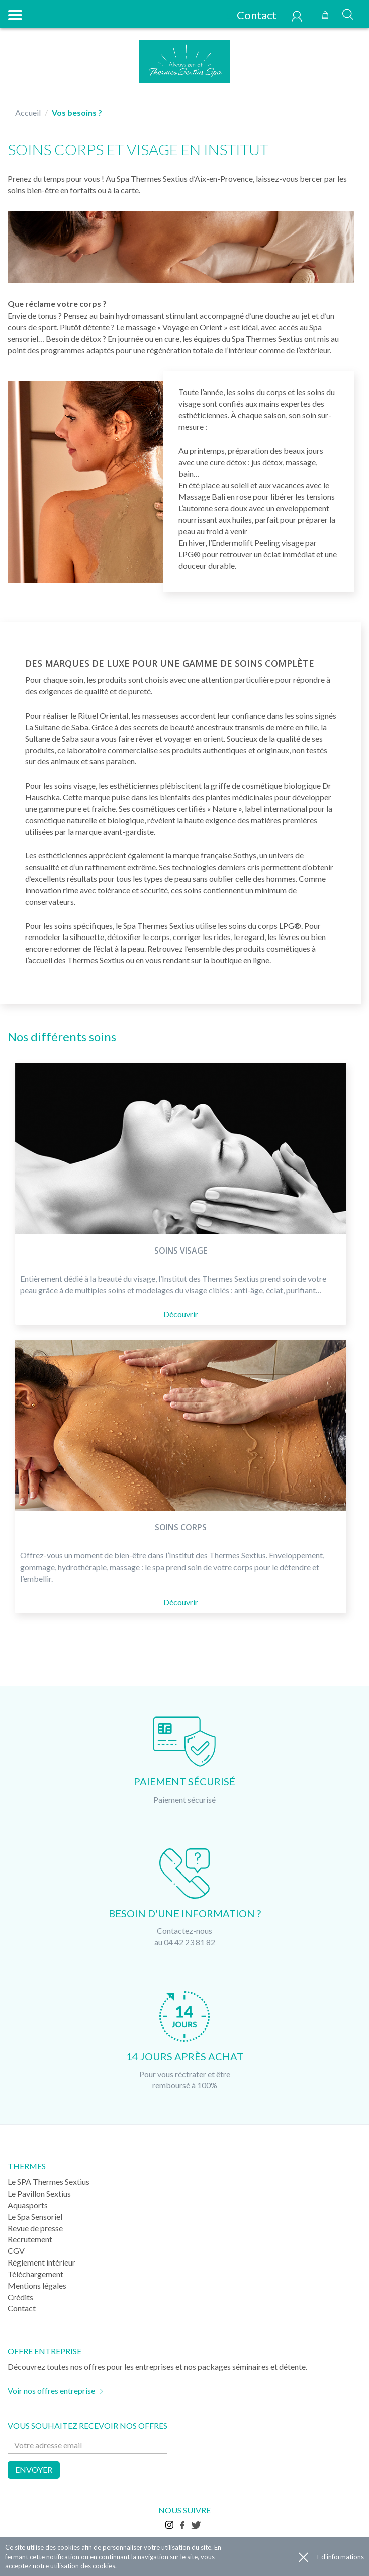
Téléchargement (35, 2274)
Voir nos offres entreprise (51, 2390)
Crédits (20, 2297)
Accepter (303, 2557)
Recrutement (30, 2239)
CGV (16, 2250)
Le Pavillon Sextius (39, 2193)
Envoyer (33, 2469)
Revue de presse (35, 2228)
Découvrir (180, 1314)
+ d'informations (340, 2557)
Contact (251, 15)
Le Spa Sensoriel (35, 2216)
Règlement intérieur (41, 2262)
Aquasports (28, 2205)
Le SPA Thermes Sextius (48, 2182)
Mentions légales (37, 2285)
